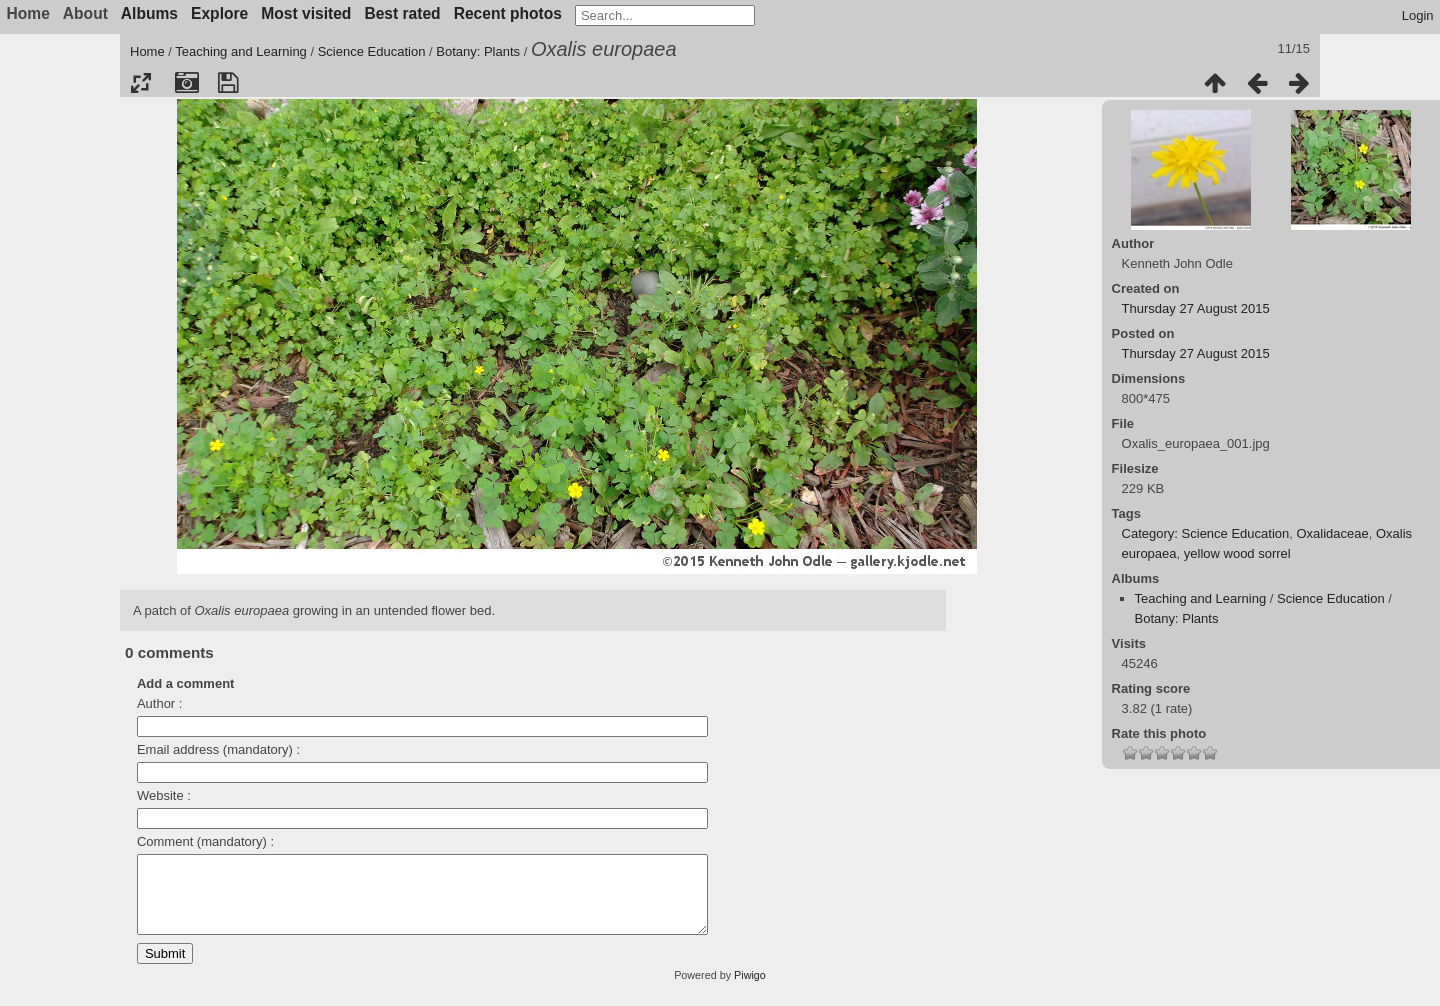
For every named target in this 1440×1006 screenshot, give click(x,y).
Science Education (372, 51)
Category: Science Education (1206, 533)
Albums (149, 13)
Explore (219, 13)
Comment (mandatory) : (205, 841)
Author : (160, 703)
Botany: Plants (478, 51)
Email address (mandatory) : (218, 749)
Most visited (306, 13)
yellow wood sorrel (1237, 553)
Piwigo (750, 990)
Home (147, 51)
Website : (164, 795)
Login (1418, 15)
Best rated (402, 13)
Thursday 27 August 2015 (1196, 308)
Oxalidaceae (1332, 533)
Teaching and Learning (241, 51)
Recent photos (508, 13)
